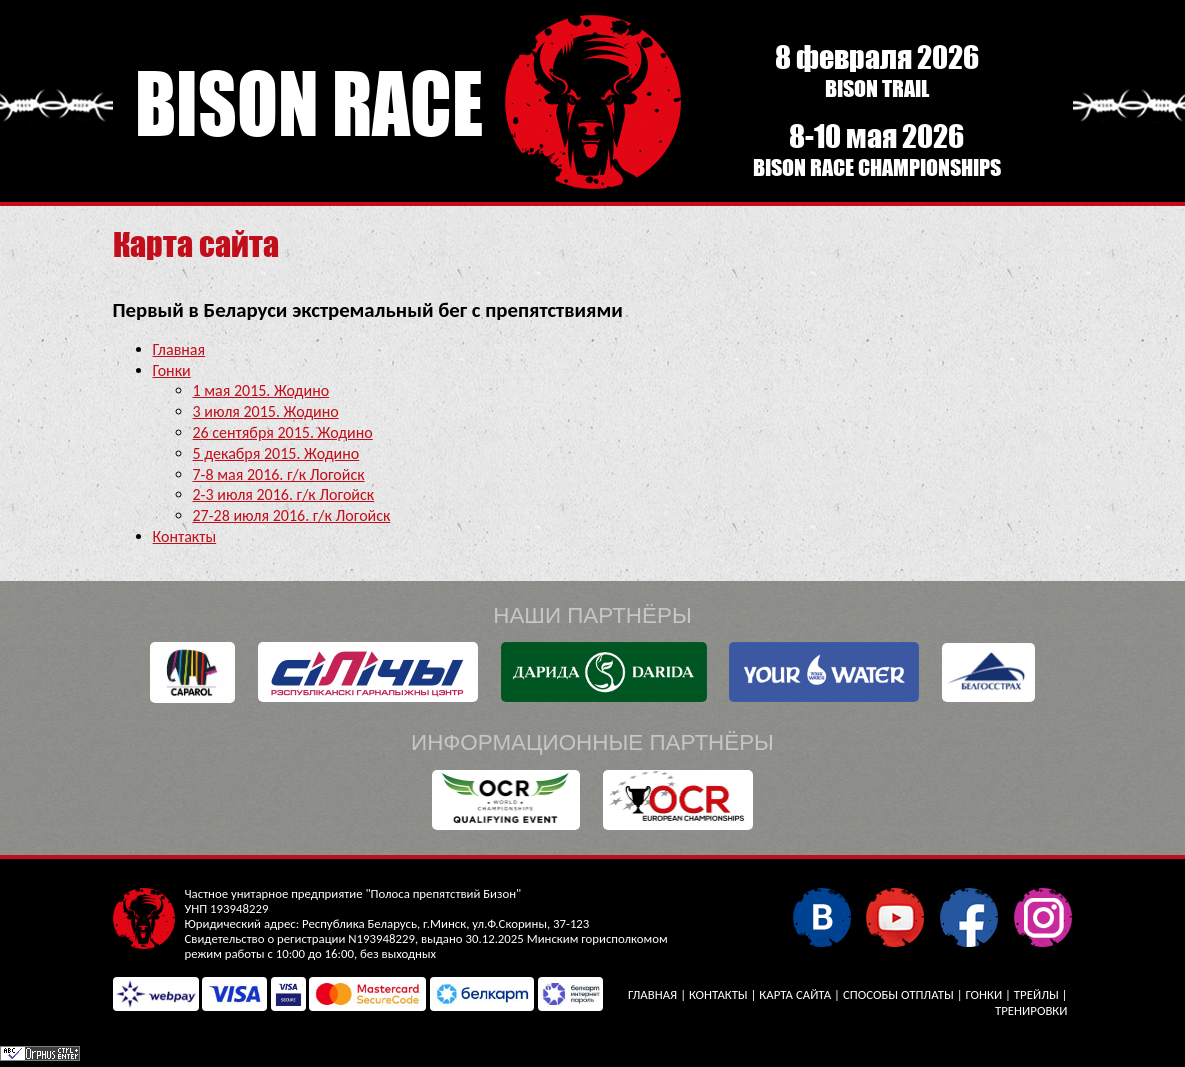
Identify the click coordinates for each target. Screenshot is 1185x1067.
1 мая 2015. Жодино (261, 390)
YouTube (894, 916)
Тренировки (1031, 1010)
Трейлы (1036, 994)
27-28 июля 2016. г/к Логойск (292, 515)
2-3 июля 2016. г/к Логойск (284, 494)
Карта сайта (795, 994)
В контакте (821, 916)
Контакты (185, 536)
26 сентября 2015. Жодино (283, 432)
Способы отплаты (898, 994)
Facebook (968, 916)
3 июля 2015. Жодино (266, 411)
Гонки (172, 370)
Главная (179, 349)
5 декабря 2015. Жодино (276, 453)
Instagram (1042, 916)
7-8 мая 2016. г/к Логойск (279, 474)
